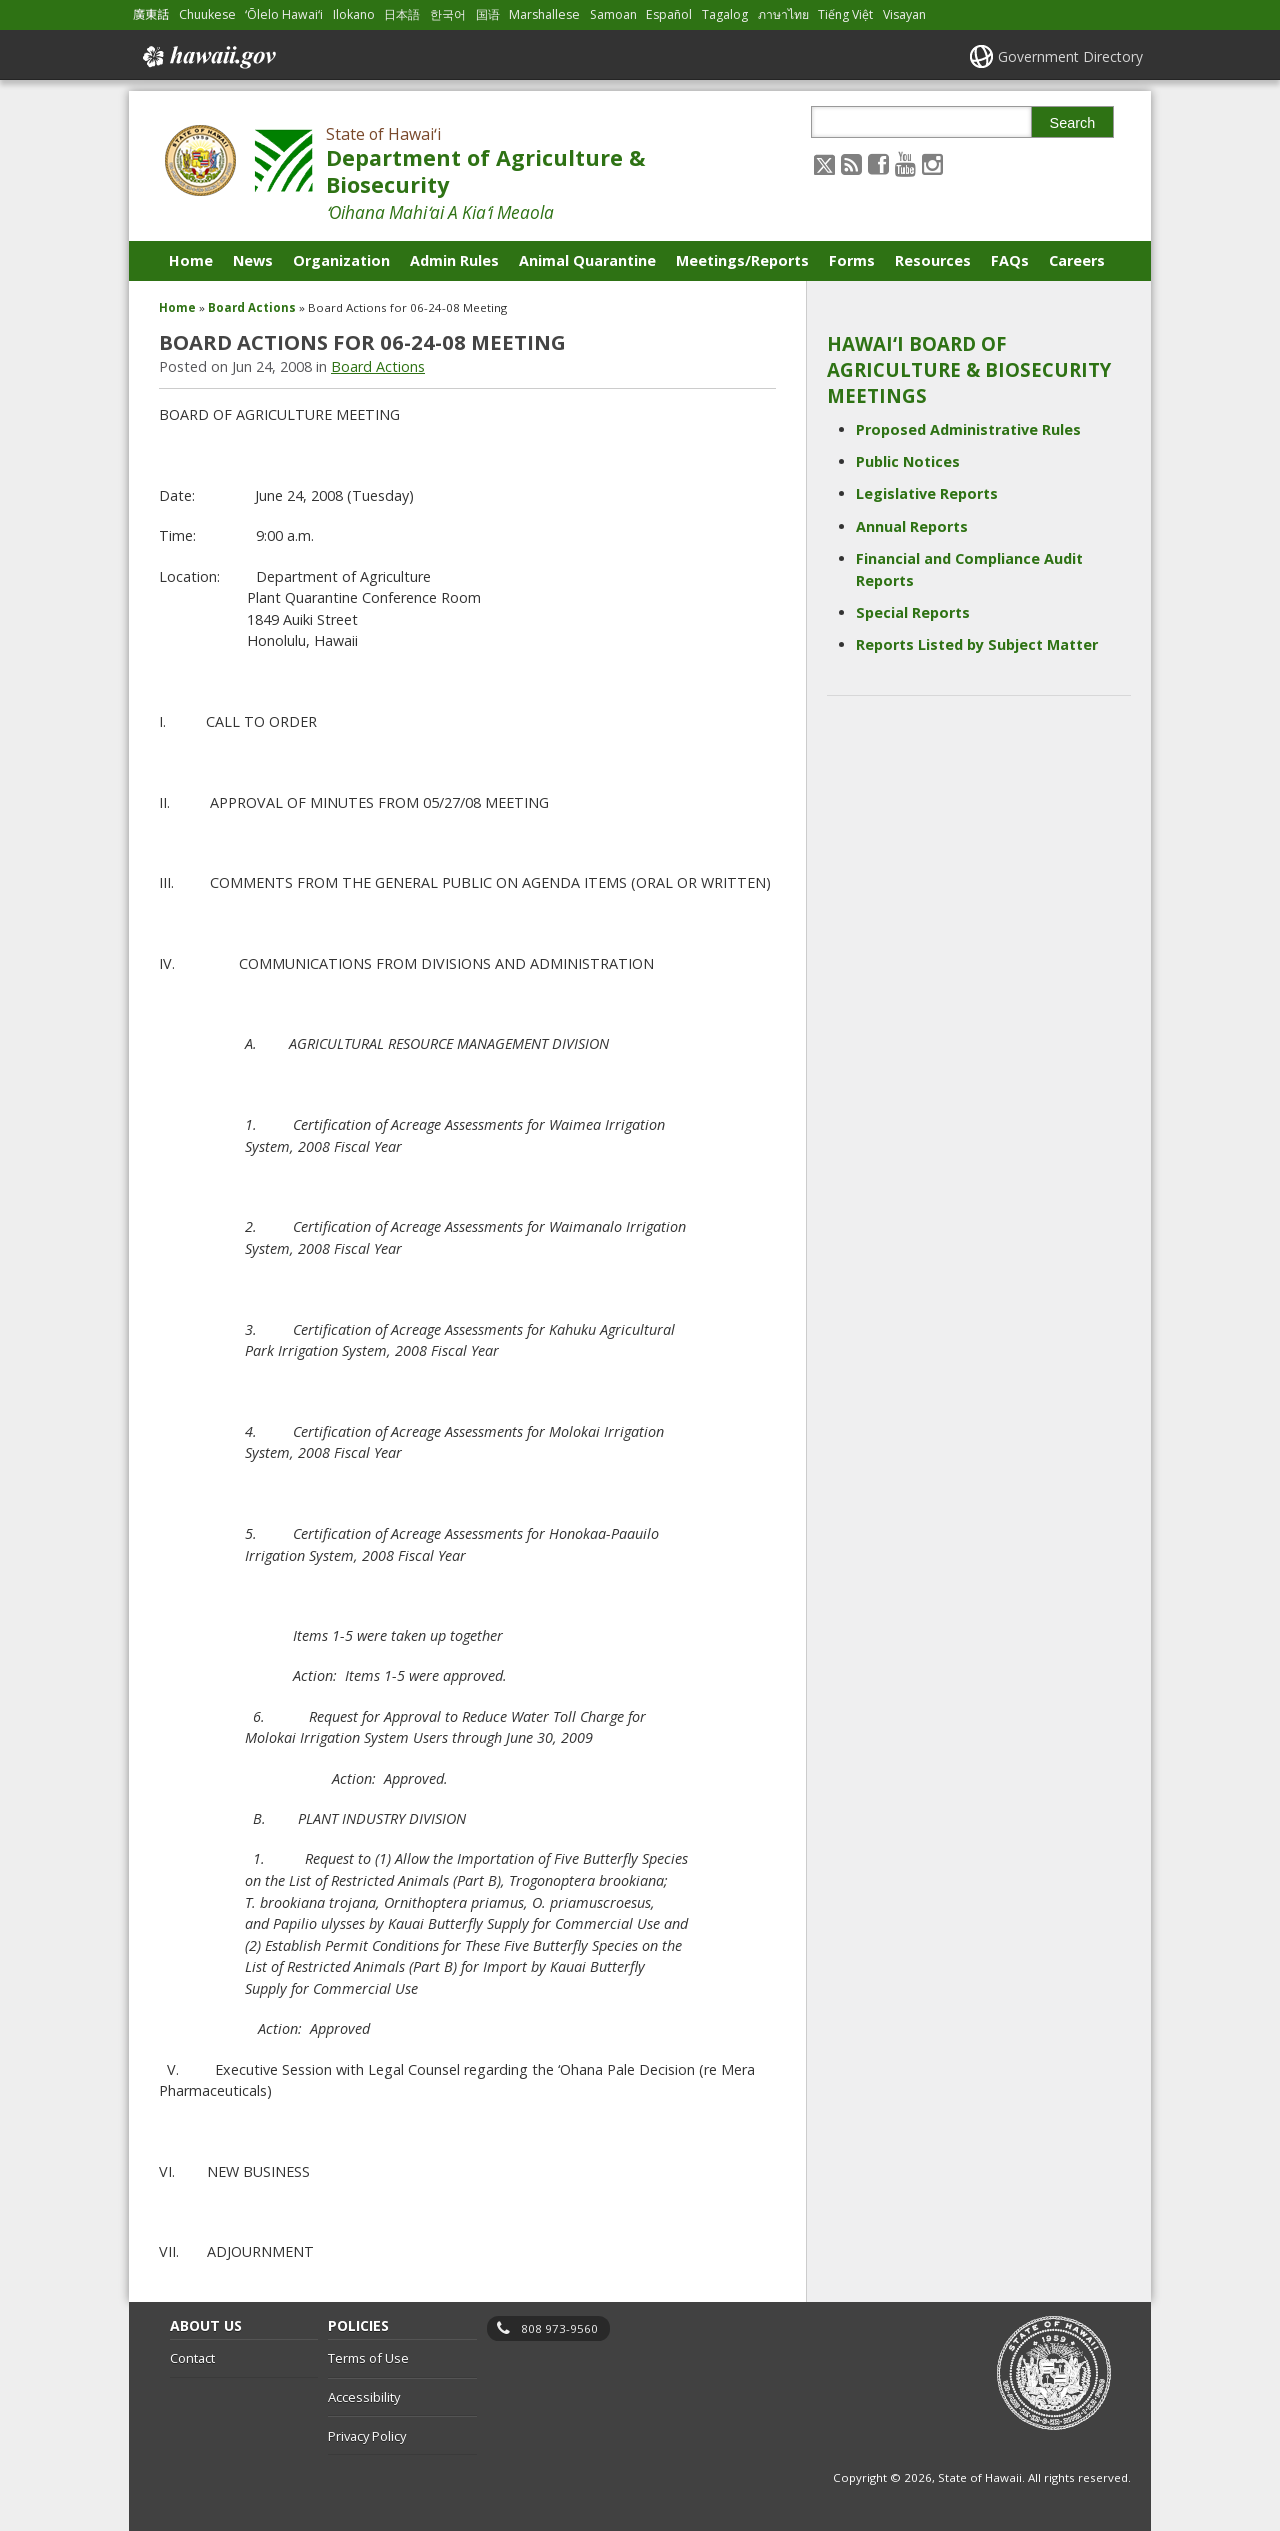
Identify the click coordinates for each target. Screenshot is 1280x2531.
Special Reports (913, 612)
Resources (933, 260)
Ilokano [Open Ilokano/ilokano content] (354, 14)
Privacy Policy (367, 2436)
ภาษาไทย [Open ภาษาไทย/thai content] (783, 14)
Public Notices (908, 461)
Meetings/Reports (742, 260)
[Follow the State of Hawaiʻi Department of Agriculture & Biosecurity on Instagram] (932, 163)
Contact (192, 2358)
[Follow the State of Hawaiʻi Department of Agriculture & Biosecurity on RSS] (851, 163)
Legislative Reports (927, 493)
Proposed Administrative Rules (968, 429)
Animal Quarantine (587, 260)
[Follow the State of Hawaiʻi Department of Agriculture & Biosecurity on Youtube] (905, 163)
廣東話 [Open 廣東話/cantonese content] (151, 14)
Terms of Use (368, 2358)
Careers (1077, 260)
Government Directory (1070, 56)
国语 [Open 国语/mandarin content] (488, 14)
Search (1073, 123)
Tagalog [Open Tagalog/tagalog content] (725, 14)
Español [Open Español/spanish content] (669, 14)
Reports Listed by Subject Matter (977, 644)
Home (191, 260)
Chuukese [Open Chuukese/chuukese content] (207, 14)
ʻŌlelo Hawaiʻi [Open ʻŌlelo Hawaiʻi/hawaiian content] (284, 14)
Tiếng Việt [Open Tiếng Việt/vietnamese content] (845, 14)
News (253, 260)
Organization (341, 260)
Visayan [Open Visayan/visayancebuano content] (904, 14)
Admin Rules (454, 260)
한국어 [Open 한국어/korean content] (448, 14)
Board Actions (252, 307)
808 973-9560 (559, 2328)
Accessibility (364, 2397)
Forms (852, 260)
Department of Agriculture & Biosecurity (485, 171)
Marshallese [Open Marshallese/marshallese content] (544, 14)
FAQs (1010, 260)
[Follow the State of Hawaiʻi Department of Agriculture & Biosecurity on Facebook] (878, 163)
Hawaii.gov (207, 57)
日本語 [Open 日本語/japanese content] (402, 14)
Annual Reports (912, 526)
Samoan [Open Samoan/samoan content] (613, 14)
